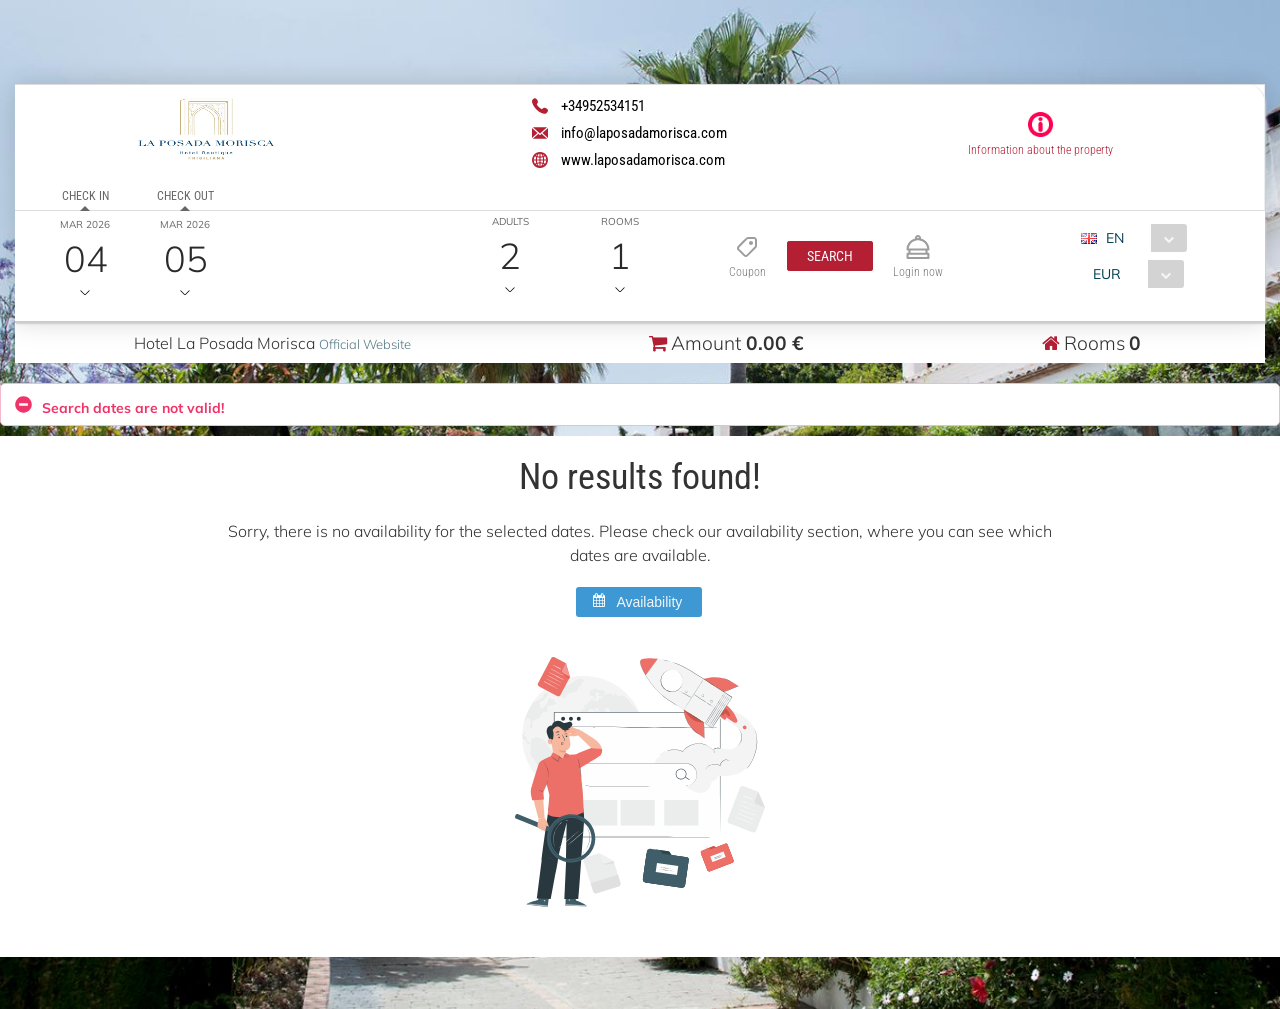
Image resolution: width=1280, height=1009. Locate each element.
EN (1115, 238)
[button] (830, 256)
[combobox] (1141, 238)
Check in (85, 196)
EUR (1107, 274)
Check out (185, 196)
